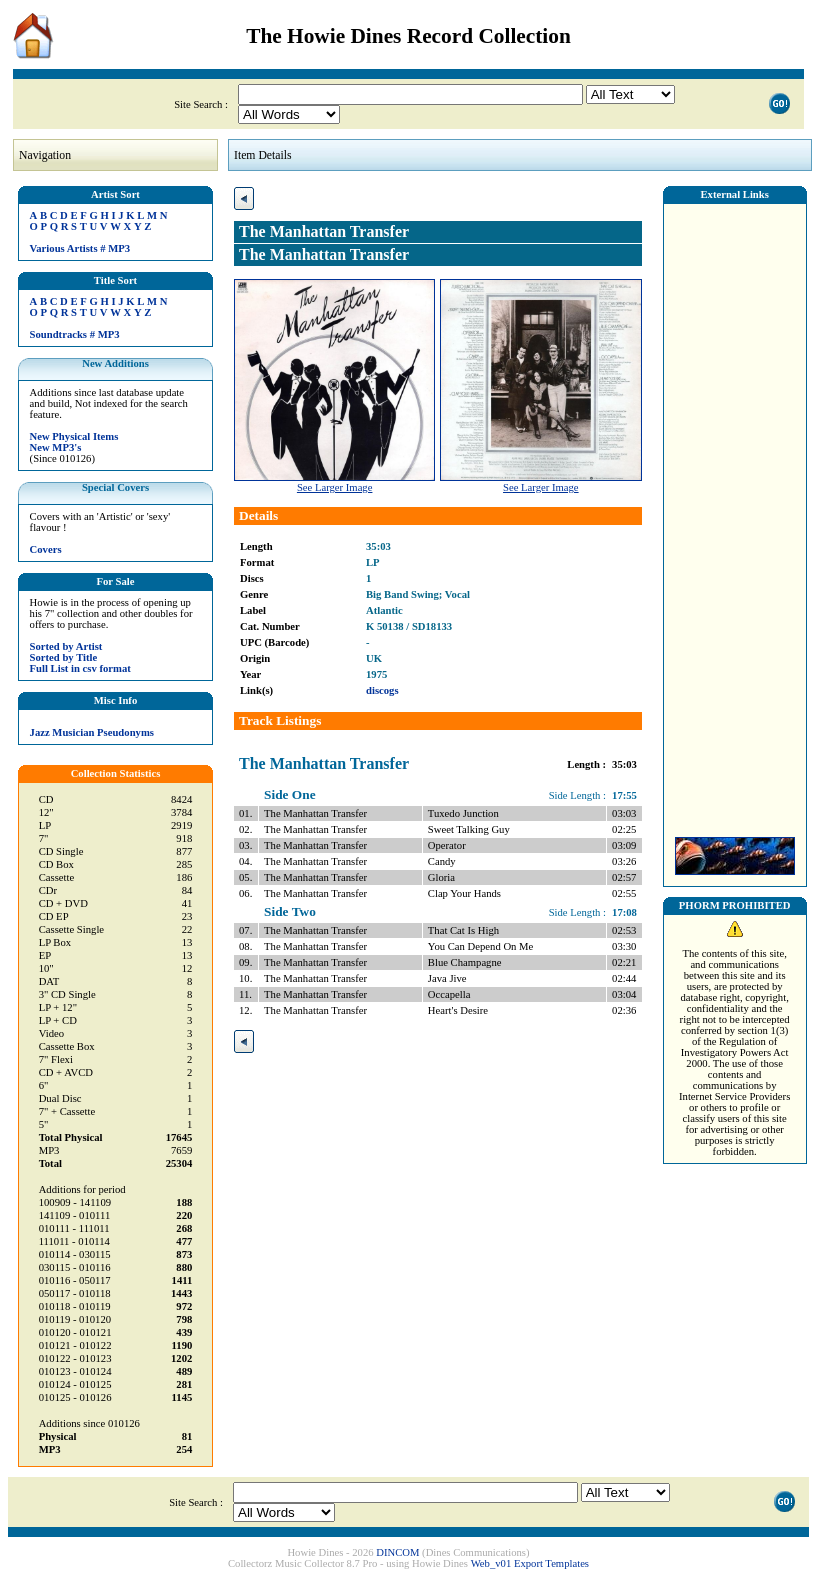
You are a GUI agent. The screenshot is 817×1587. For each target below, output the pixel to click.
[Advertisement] (735, 515)
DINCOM (397, 1552)
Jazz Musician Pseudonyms (92, 732)
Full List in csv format (80, 668)
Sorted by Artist (66, 646)
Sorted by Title (64, 657)
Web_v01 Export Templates (530, 1563)
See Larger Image (335, 487)
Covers (46, 549)
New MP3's (56, 447)
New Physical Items (74, 436)
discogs (382, 690)
